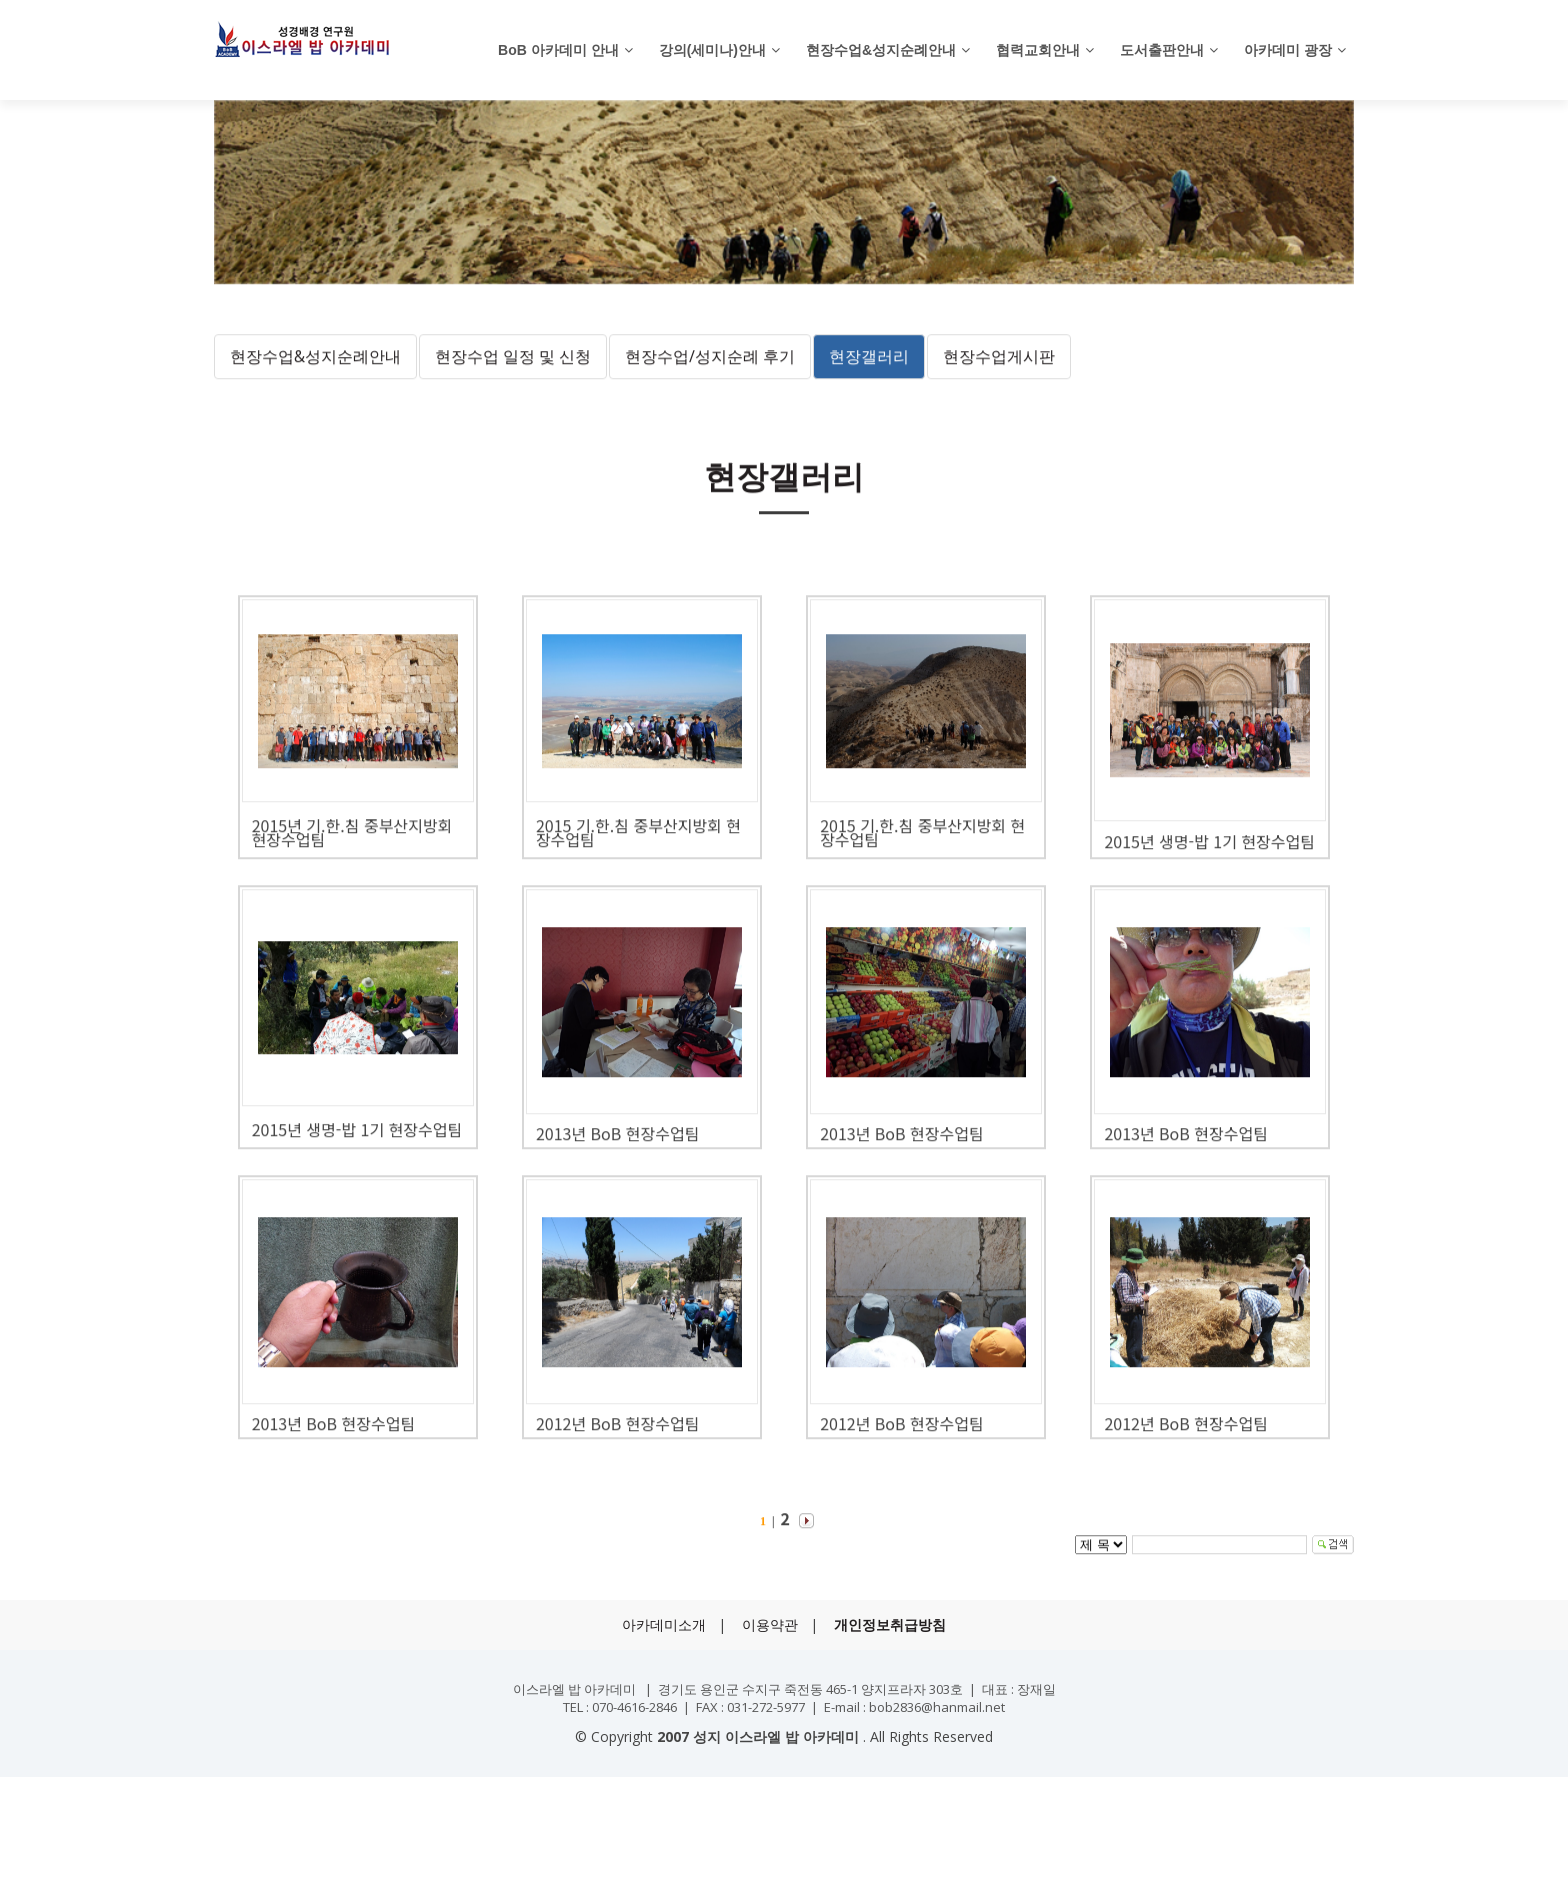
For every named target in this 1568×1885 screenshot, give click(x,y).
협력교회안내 (1038, 50)
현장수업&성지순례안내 (881, 50)
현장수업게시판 (999, 380)
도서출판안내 (1162, 50)
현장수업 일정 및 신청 (513, 380)
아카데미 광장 (1288, 50)
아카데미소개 (664, 1624)
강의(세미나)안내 (712, 50)
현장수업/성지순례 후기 (710, 380)
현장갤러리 (869, 380)
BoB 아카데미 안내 (558, 50)
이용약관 (770, 1624)
